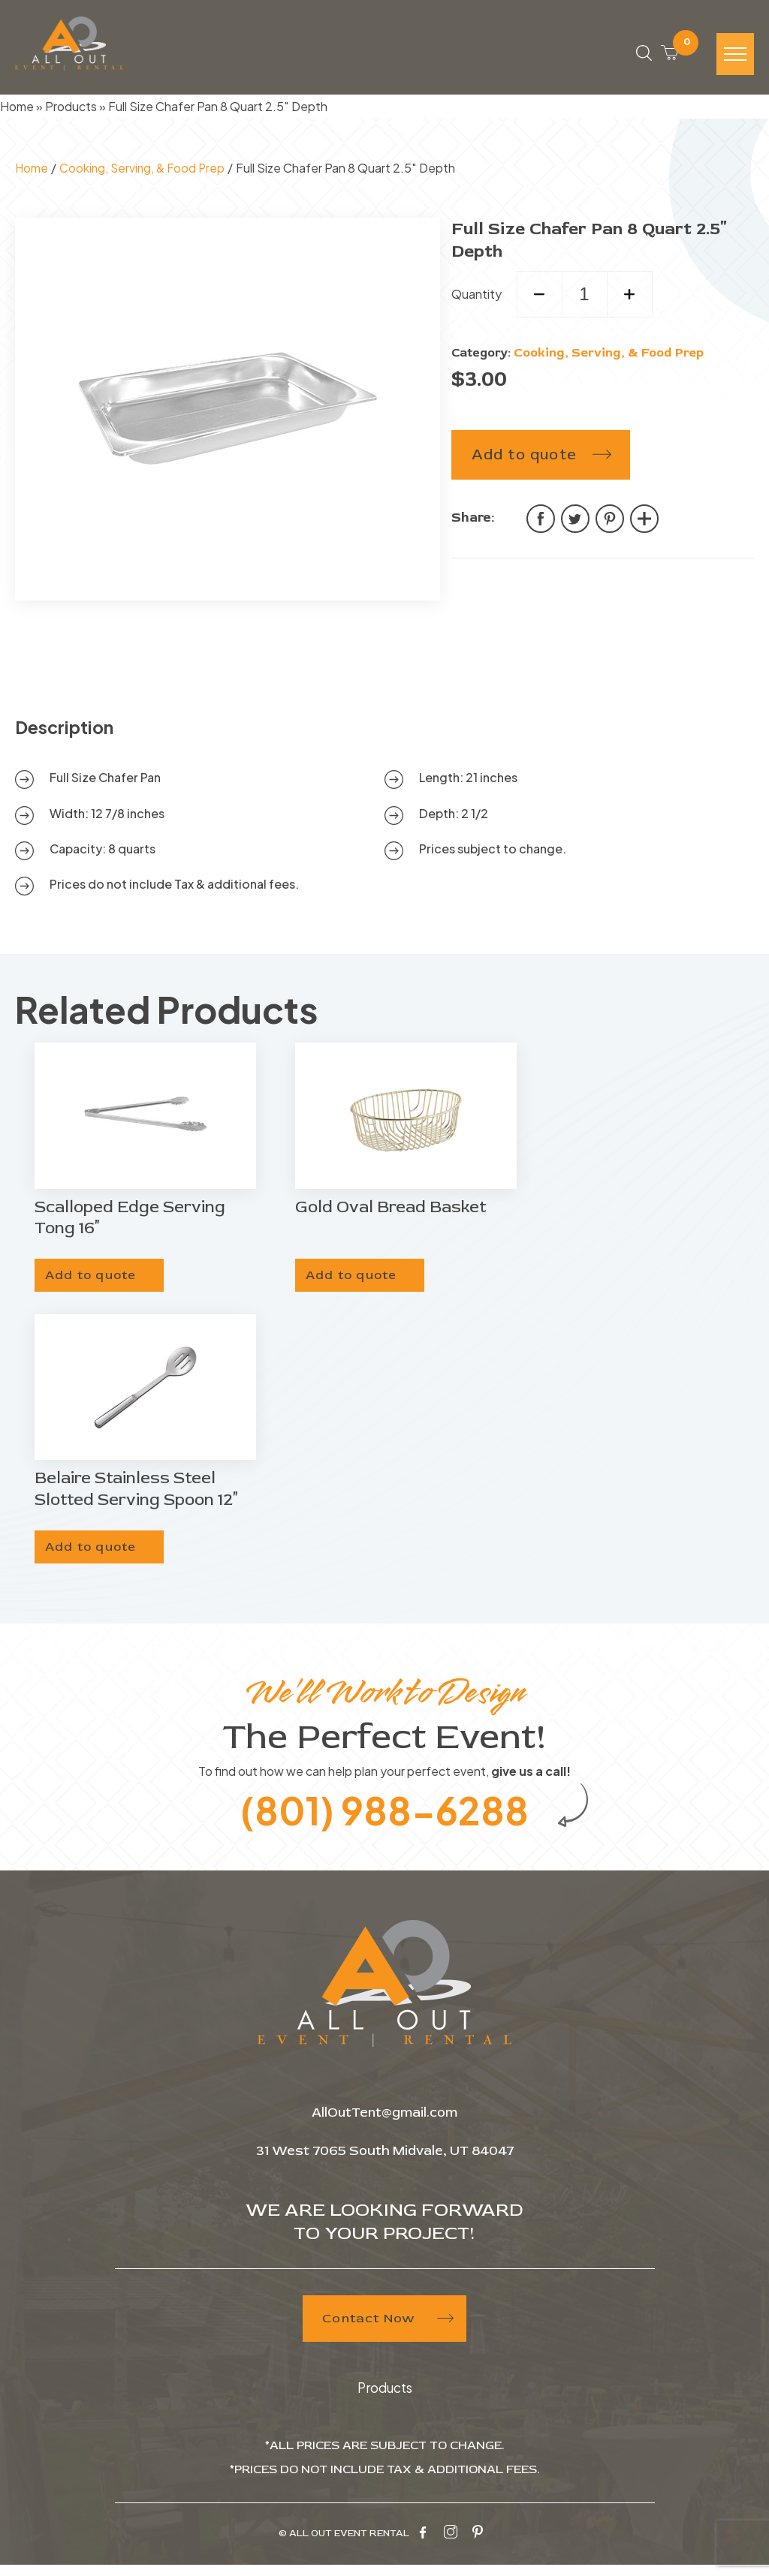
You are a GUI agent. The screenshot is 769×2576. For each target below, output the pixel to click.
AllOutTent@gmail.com (385, 2124)
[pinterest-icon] (477, 2544)
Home (17, 111)
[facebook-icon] (423, 2544)
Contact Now (385, 2330)
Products (71, 111)
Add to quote (524, 458)
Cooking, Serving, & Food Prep (144, 172)
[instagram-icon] (450, 2544)
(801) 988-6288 (385, 1819)
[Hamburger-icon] (735, 57)
